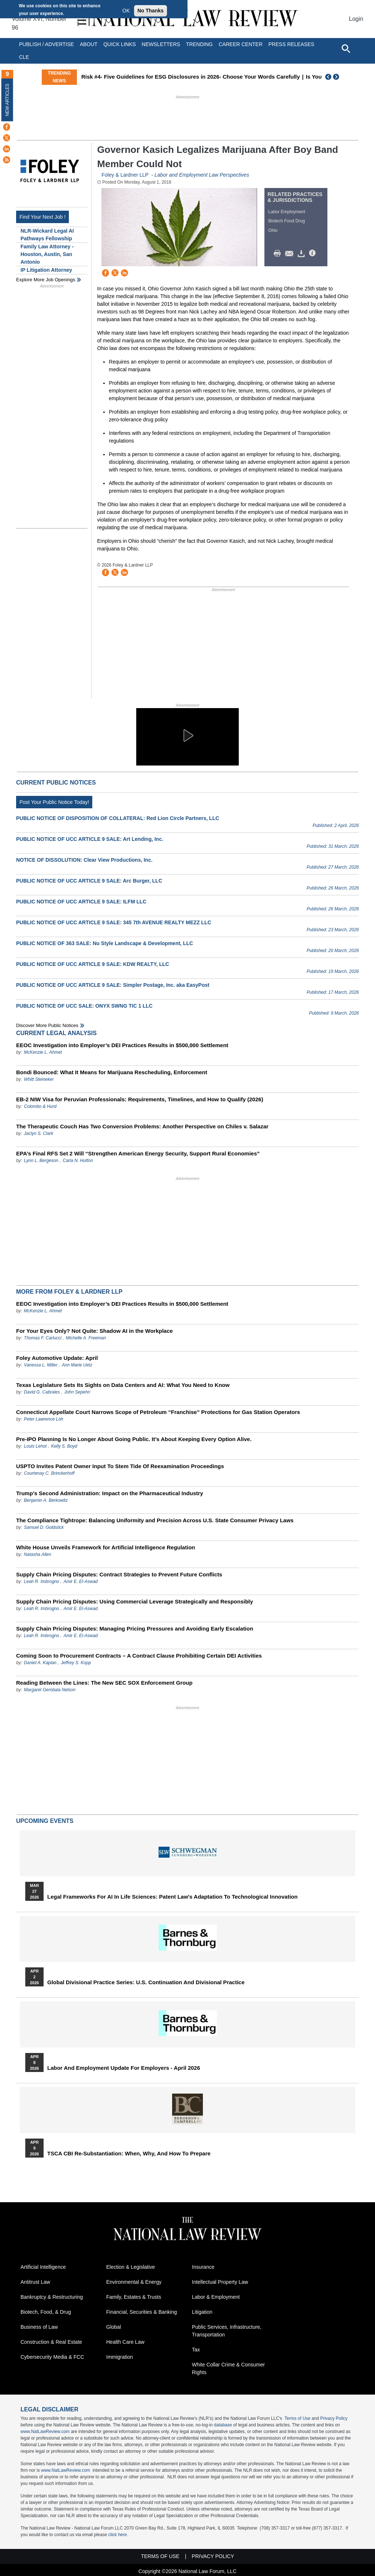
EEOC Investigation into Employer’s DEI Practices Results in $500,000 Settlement (122, 1045)
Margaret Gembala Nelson (49, 1689)
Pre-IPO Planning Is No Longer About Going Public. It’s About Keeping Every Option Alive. (134, 1439)
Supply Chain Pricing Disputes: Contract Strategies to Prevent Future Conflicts (119, 1574)
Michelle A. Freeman (86, 1337)
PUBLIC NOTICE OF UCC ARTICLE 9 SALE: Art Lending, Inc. (89, 839)
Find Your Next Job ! (42, 217)
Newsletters (161, 44)
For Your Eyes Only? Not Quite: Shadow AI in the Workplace (94, 1331)
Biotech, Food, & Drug (46, 2312)
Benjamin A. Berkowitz (46, 1500)
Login (356, 19)
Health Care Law (125, 2342)
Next (336, 77)
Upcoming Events (44, 1821)
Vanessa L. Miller (40, 1365)
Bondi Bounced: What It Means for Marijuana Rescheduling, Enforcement (111, 1072)
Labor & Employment (216, 2297)
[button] (187, 735)
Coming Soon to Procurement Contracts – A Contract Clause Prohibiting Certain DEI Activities (139, 1655)
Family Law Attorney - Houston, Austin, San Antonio (47, 254)
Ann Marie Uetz (77, 1365)
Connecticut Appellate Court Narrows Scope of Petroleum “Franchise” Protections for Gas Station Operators (158, 1412)
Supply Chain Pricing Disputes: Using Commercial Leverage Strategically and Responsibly (134, 1601)
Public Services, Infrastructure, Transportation (226, 2331)
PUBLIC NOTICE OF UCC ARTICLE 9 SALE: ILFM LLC (81, 902)
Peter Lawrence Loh (43, 1419)
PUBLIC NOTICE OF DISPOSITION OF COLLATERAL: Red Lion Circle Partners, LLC (117, 818)
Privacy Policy (334, 2418)
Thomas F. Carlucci (42, 1337)
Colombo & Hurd (40, 1106)
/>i (313, 253)
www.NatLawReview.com (45, 2431)
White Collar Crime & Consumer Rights (228, 2368)
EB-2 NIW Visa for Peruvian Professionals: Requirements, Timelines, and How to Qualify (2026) (139, 1099)
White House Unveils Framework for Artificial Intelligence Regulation (105, 1547)
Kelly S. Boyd (64, 1446)
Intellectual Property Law (220, 2282)
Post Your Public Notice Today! (54, 802)
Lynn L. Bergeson (41, 1160)
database (223, 2425)
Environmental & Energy (133, 2282)
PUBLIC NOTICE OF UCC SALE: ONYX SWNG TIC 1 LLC (84, 1006)
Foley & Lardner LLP (124, 175)
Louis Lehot (35, 1446)
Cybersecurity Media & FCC (52, 2357)
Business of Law (39, 2327)
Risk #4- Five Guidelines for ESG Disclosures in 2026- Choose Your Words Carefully (213, 77)
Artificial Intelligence (43, 2267)
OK (126, 11)
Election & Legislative (130, 2267)
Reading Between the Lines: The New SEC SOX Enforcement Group (104, 1683)
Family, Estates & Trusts (133, 2297)
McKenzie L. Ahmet (43, 1052)
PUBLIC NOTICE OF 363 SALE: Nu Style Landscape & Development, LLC (104, 943)
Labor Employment (286, 211)
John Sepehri (77, 1392)
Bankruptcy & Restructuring (52, 2297)
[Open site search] (346, 48)
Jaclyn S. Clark (38, 1133)
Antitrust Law (35, 2282)
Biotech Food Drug (286, 220)
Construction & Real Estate (51, 2342)
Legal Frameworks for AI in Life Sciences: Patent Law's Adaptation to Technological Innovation (172, 1897)
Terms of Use (298, 2418)
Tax (196, 2350)
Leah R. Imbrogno (41, 1581)
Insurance (203, 2267)
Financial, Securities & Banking (141, 2312)
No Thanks (150, 11)
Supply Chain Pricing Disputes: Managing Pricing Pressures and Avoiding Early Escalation (134, 1628)
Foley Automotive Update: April (57, 1358)
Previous (328, 77)
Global (113, 2327)
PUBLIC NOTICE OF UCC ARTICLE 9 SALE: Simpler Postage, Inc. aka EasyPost (112, 985)
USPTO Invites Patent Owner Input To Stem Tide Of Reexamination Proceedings (120, 1466)
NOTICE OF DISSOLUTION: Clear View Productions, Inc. (84, 860)
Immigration (119, 2357)
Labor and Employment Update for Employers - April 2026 (123, 2068)
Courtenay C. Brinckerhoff (49, 1473)
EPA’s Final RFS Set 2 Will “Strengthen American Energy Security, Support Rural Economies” (138, 1153)
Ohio (273, 230)
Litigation (202, 2312)
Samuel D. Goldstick (44, 1527)
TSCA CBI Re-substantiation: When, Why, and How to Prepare (129, 2153)
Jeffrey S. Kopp (76, 1662)
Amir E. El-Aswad (80, 1581)
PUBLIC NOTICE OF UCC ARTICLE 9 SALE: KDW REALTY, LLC (92, 964)
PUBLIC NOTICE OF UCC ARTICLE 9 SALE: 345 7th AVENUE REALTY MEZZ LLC (113, 922)
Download (302, 253)
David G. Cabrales (42, 1392)
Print (279, 253)
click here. (118, 2534)
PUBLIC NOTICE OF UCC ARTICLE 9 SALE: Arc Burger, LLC (89, 881)
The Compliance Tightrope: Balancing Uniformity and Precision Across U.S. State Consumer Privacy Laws (155, 1520)
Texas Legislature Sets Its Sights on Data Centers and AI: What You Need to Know (123, 1385)
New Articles (7, 99)
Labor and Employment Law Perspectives (202, 175)
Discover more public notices (47, 1025)
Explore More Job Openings (45, 279)
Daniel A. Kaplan (40, 1662)
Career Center (241, 44)
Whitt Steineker (38, 1079)
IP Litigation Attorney (46, 270)
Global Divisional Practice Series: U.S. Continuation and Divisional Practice (146, 1982)
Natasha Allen (37, 1554)
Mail (291, 253)
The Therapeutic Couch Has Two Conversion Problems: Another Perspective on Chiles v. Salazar (142, 1126)
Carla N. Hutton (78, 1160)
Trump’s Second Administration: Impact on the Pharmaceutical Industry (109, 1493)
